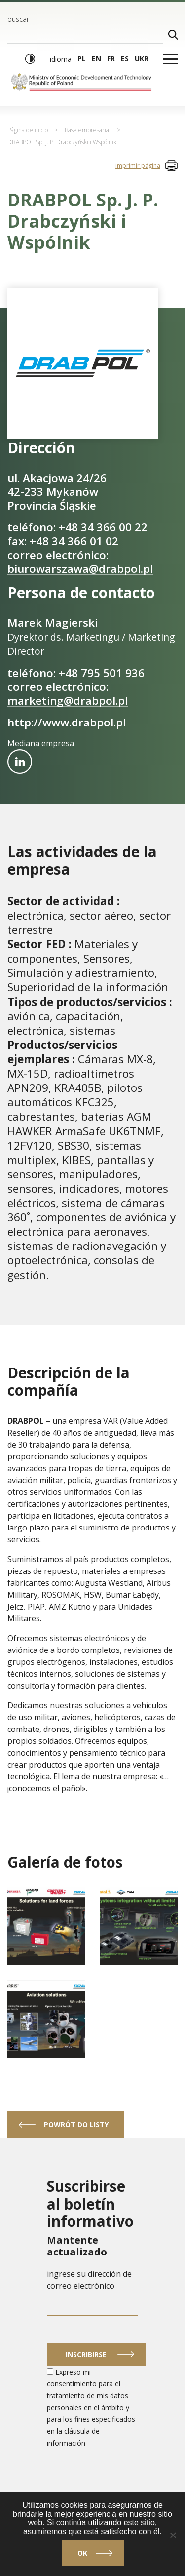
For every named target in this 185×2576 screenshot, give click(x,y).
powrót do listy (76, 2124)
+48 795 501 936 (102, 673)
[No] (173, 2535)
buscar (18, 19)
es (125, 58)
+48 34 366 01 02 (74, 541)
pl (81, 58)
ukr (141, 58)
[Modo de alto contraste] (30, 59)
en (96, 58)
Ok (82, 2553)
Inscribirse (86, 2354)
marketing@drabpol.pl (67, 700)
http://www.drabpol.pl (66, 722)
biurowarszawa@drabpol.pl (80, 568)
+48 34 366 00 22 (103, 527)
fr (111, 58)
